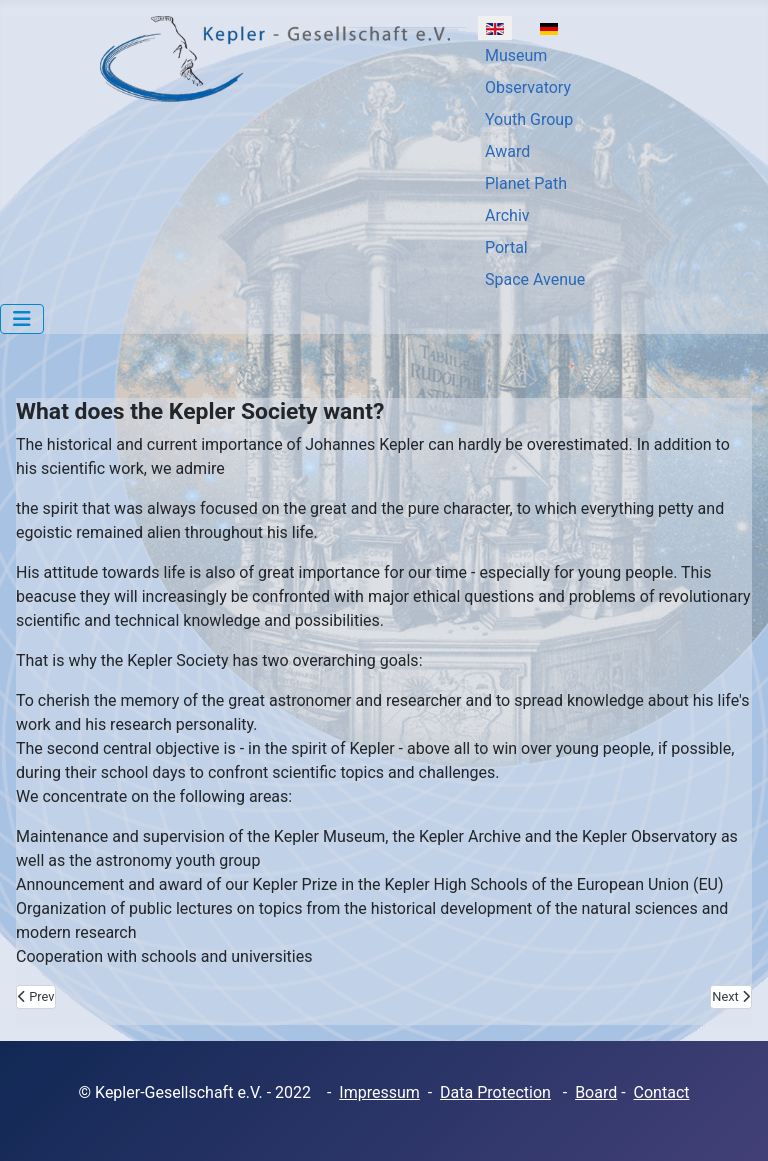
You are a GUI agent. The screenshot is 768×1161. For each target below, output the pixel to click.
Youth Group (529, 119)
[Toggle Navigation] (22, 319)
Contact (662, 1092)
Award (507, 151)
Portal (506, 247)
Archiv (507, 215)
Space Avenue (535, 279)
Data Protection (495, 1092)
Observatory (528, 87)
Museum (516, 55)
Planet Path (526, 183)
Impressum (379, 1092)
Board (596, 1092)
